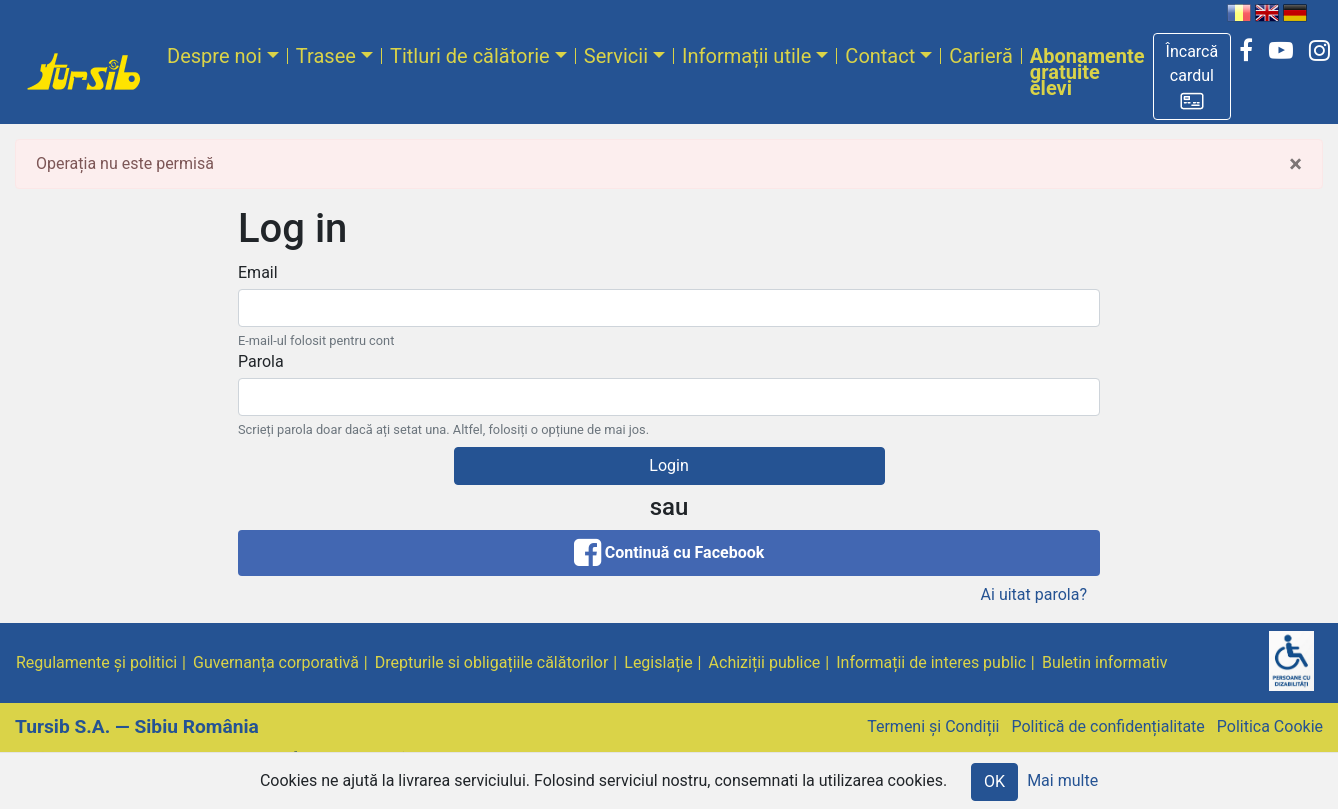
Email (258, 272)
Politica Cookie (1270, 726)
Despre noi (214, 56)
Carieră (980, 56)
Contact (880, 56)
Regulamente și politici (96, 662)
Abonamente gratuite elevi (1087, 72)
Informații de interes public (931, 662)
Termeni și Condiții (933, 726)
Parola (261, 361)
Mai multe (1062, 780)
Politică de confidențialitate (1107, 726)
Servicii (616, 56)
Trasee (326, 56)
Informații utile (746, 56)
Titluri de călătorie (470, 56)
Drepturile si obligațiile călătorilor (492, 662)
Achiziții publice (765, 662)
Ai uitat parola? (1034, 594)
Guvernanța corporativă (276, 662)
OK (994, 781)
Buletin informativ (1105, 662)
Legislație (658, 662)
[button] (1192, 76)
